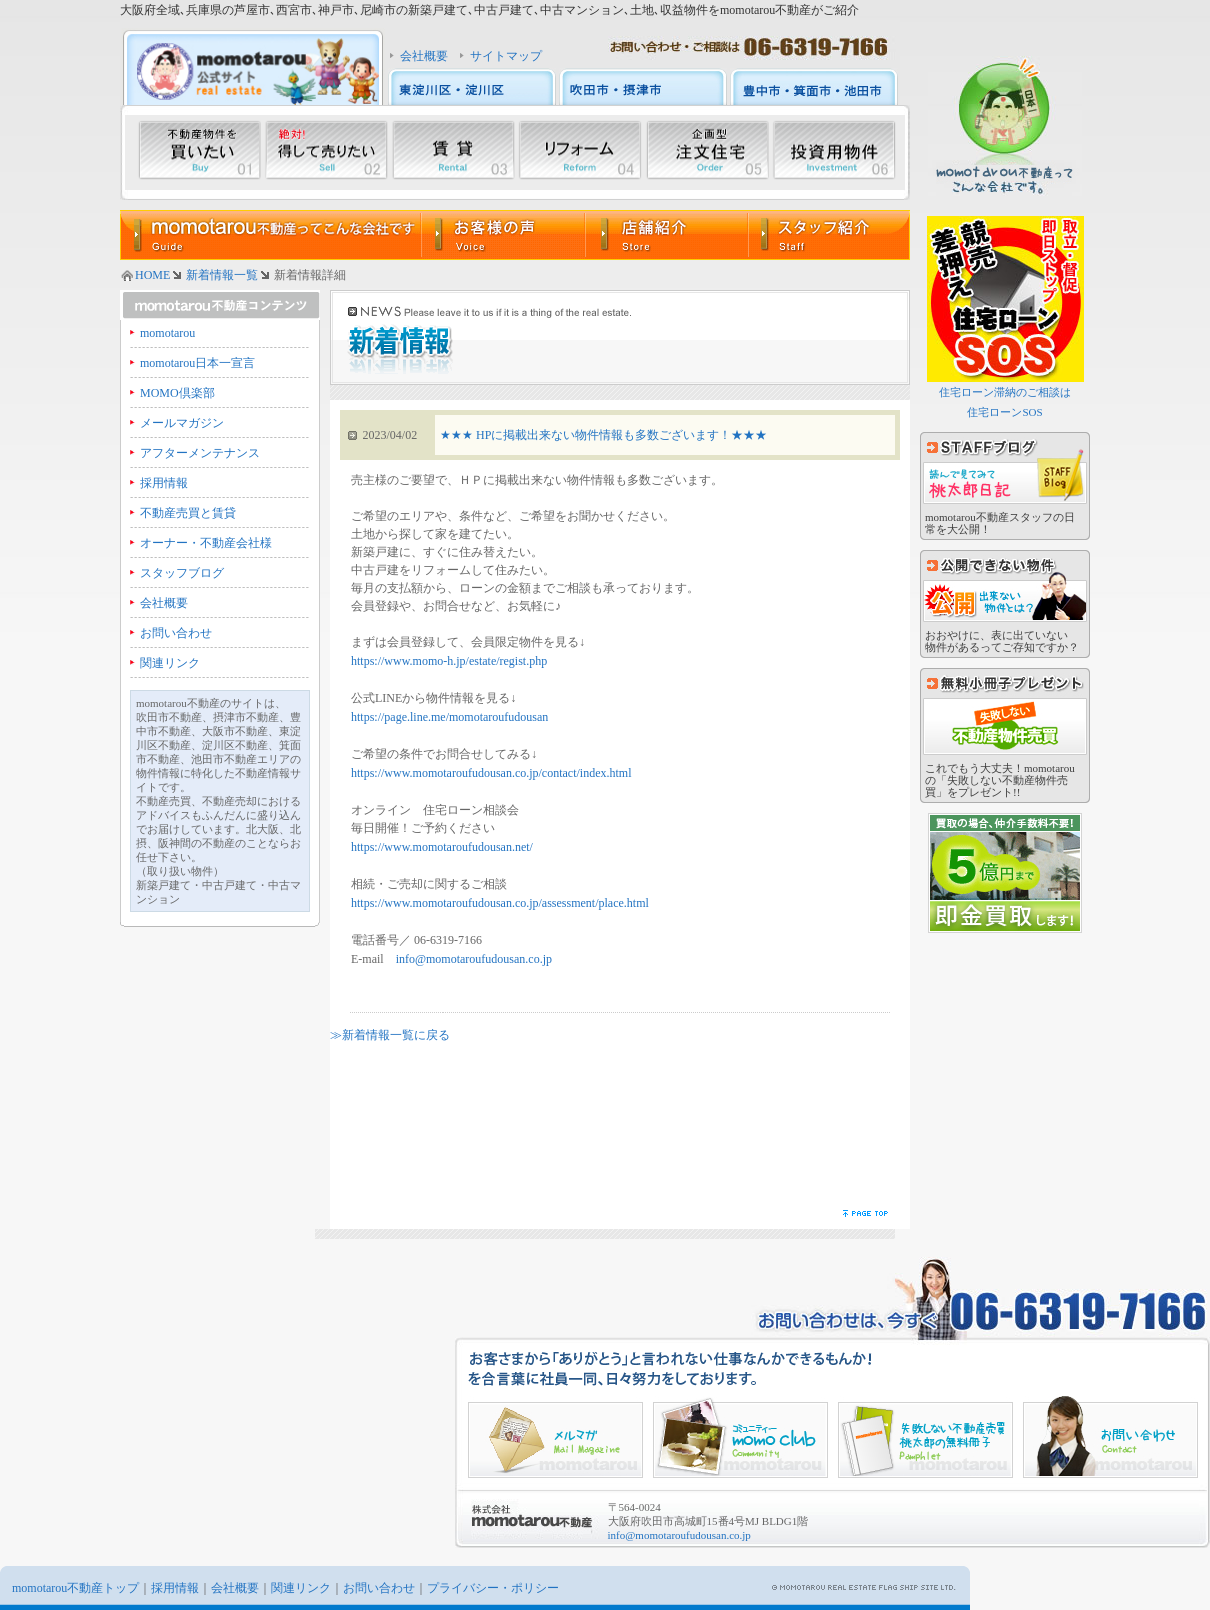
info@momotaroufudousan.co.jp (474, 959)
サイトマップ (506, 56)
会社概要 (424, 56)
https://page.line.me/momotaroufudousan (449, 717)
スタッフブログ (182, 573)
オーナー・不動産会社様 (206, 543)
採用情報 (164, 483)
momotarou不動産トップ (75, 1588)
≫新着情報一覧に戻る (390, 1035)
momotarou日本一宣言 (197, 363)
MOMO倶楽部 (177, 393)
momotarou (167, 333)
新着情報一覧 (222, 275)
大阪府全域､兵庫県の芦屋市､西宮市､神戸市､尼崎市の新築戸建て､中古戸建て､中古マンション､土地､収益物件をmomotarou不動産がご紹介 (489, 10)
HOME (152, 275)
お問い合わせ (176, 633)
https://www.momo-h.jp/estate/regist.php (449, 661)
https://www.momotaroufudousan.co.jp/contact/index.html (491, 773)
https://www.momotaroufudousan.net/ (442, 847)
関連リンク (170, 663)
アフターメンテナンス (200, 453)
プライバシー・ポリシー (493, 1588)
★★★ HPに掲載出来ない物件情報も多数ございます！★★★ (603, 435)
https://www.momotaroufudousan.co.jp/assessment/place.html (500, 903)
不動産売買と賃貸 (188, 513)
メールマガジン (182, 423)
